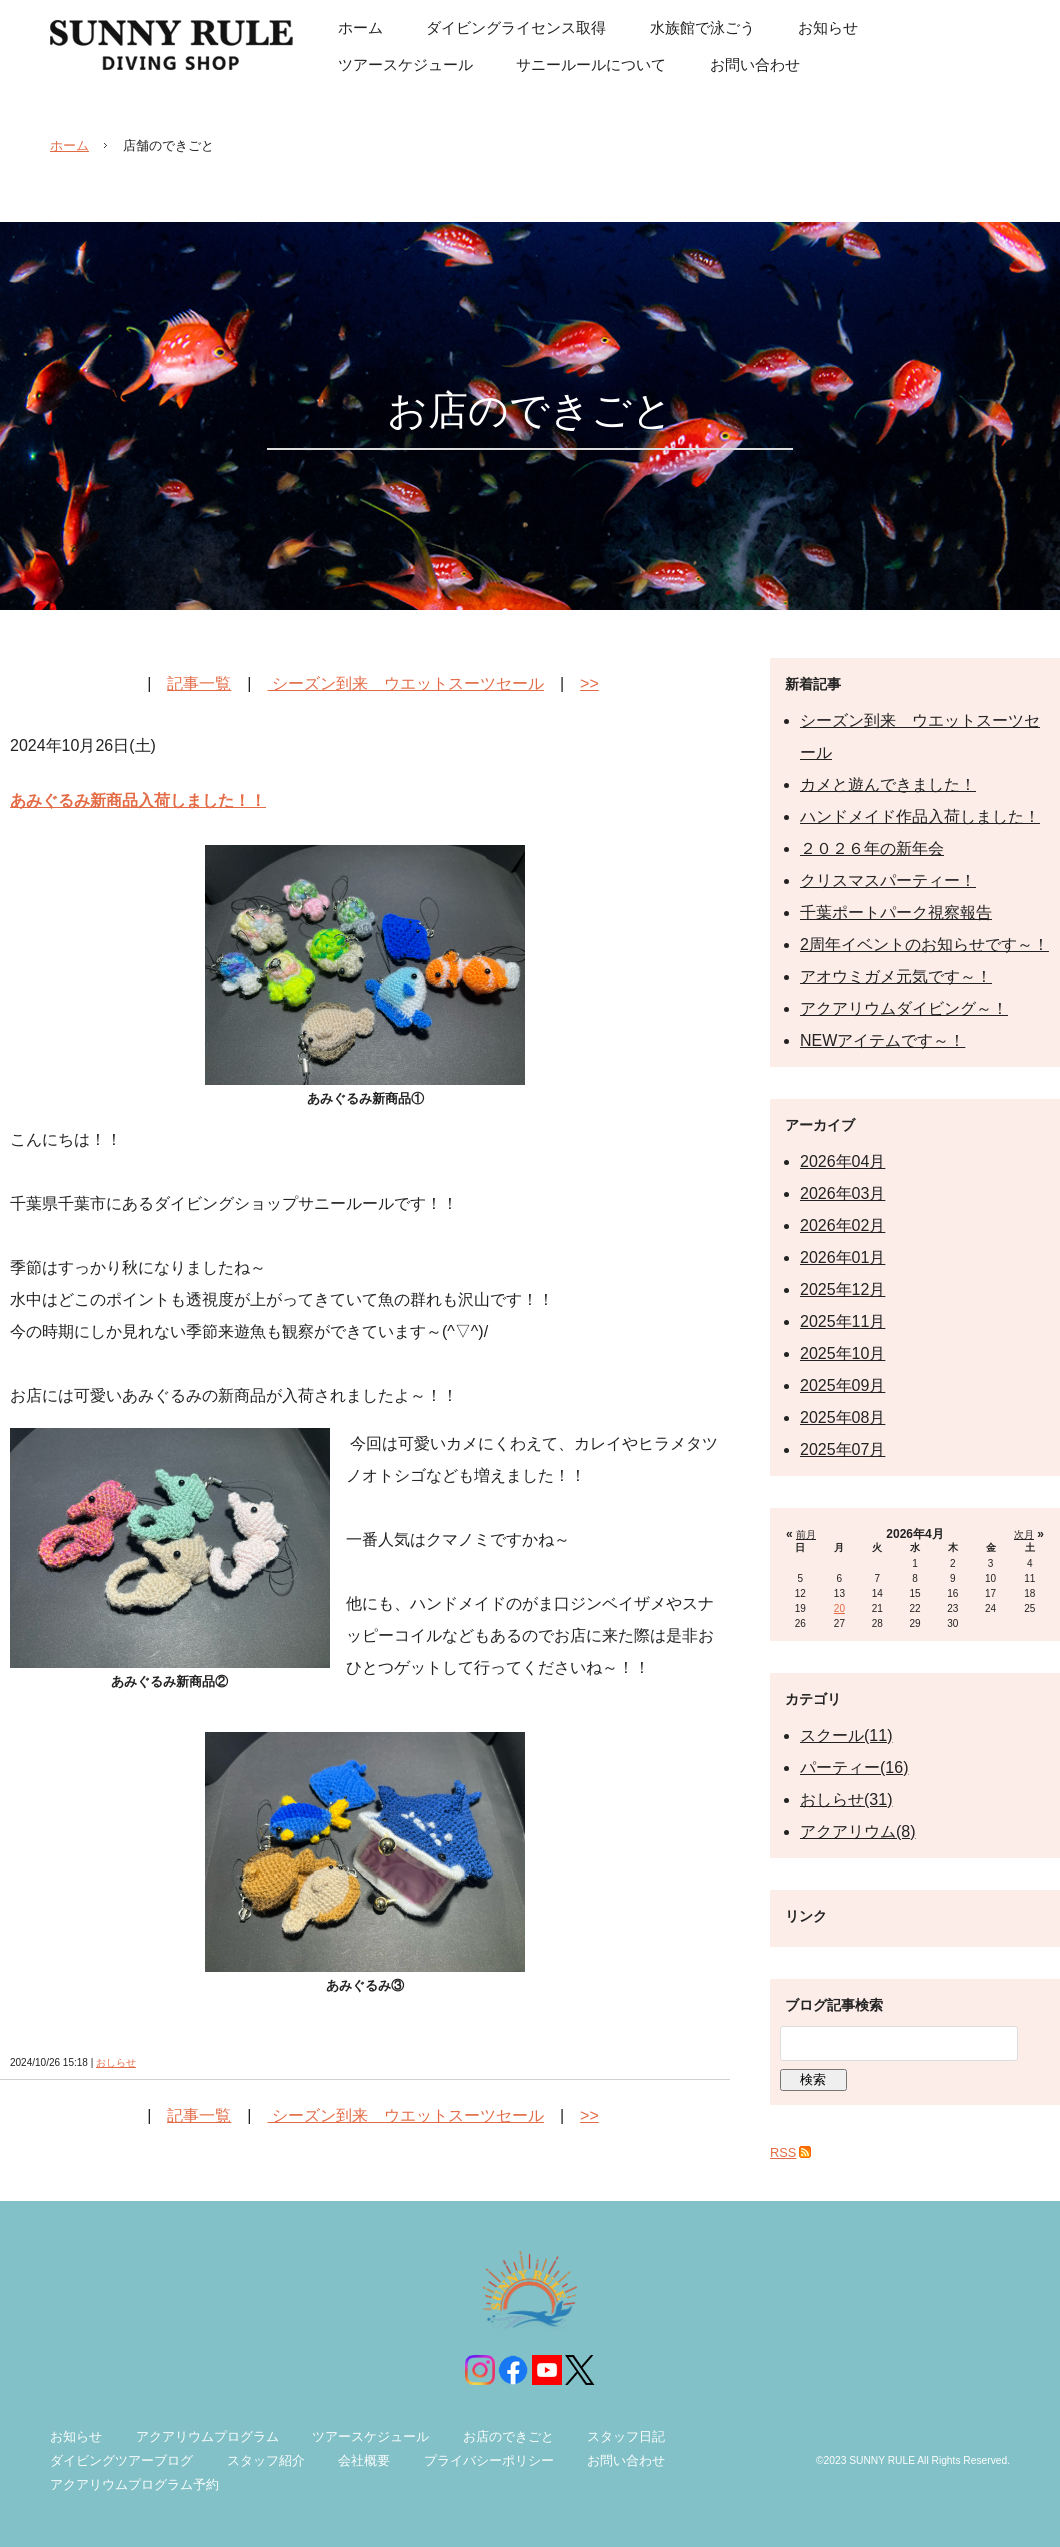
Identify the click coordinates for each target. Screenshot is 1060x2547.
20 (839, 1608)
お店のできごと (508, 2436)
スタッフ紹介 (266, 2460)
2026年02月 (842, 1225)
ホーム (69, 145)
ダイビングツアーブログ (121, 2460)
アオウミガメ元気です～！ (896, 976)
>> (589, 683)
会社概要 (364, 2460)
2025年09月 (842, 1385)
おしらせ (116, 2062)
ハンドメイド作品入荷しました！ (920, 816)
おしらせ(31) (846, 1799)
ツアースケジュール (370, 2436)
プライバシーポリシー (489, 2460)
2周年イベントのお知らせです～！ (924, 944)
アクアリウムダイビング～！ (904, 1008)
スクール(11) (846, 1735)
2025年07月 (842, 1449)
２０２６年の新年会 (872, 848)
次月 (1024, 1534)
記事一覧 (199, 683)
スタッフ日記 (626, 2436)
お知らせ (76, 2436)
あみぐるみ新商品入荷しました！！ (138, 800)
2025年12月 (842, 1289)
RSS (783, 2152)
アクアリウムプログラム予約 (134, 2484)
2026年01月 (842, 1257)
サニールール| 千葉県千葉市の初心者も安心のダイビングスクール (171, 45)
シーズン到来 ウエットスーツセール (406, 683)
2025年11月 (842, 1321)
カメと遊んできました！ (888, 784)
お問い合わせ (626, 2460)
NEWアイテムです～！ (882, 1040)
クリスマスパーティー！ (888, 880)
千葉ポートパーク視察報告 (896, 912)
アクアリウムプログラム (207, 2436)
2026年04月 (842, 1161)
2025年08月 (842, 1417)
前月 (806, 1534)
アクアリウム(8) (858, 1831)
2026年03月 (842, 1193)
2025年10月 (842, 1353)
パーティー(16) (854, 1767)
